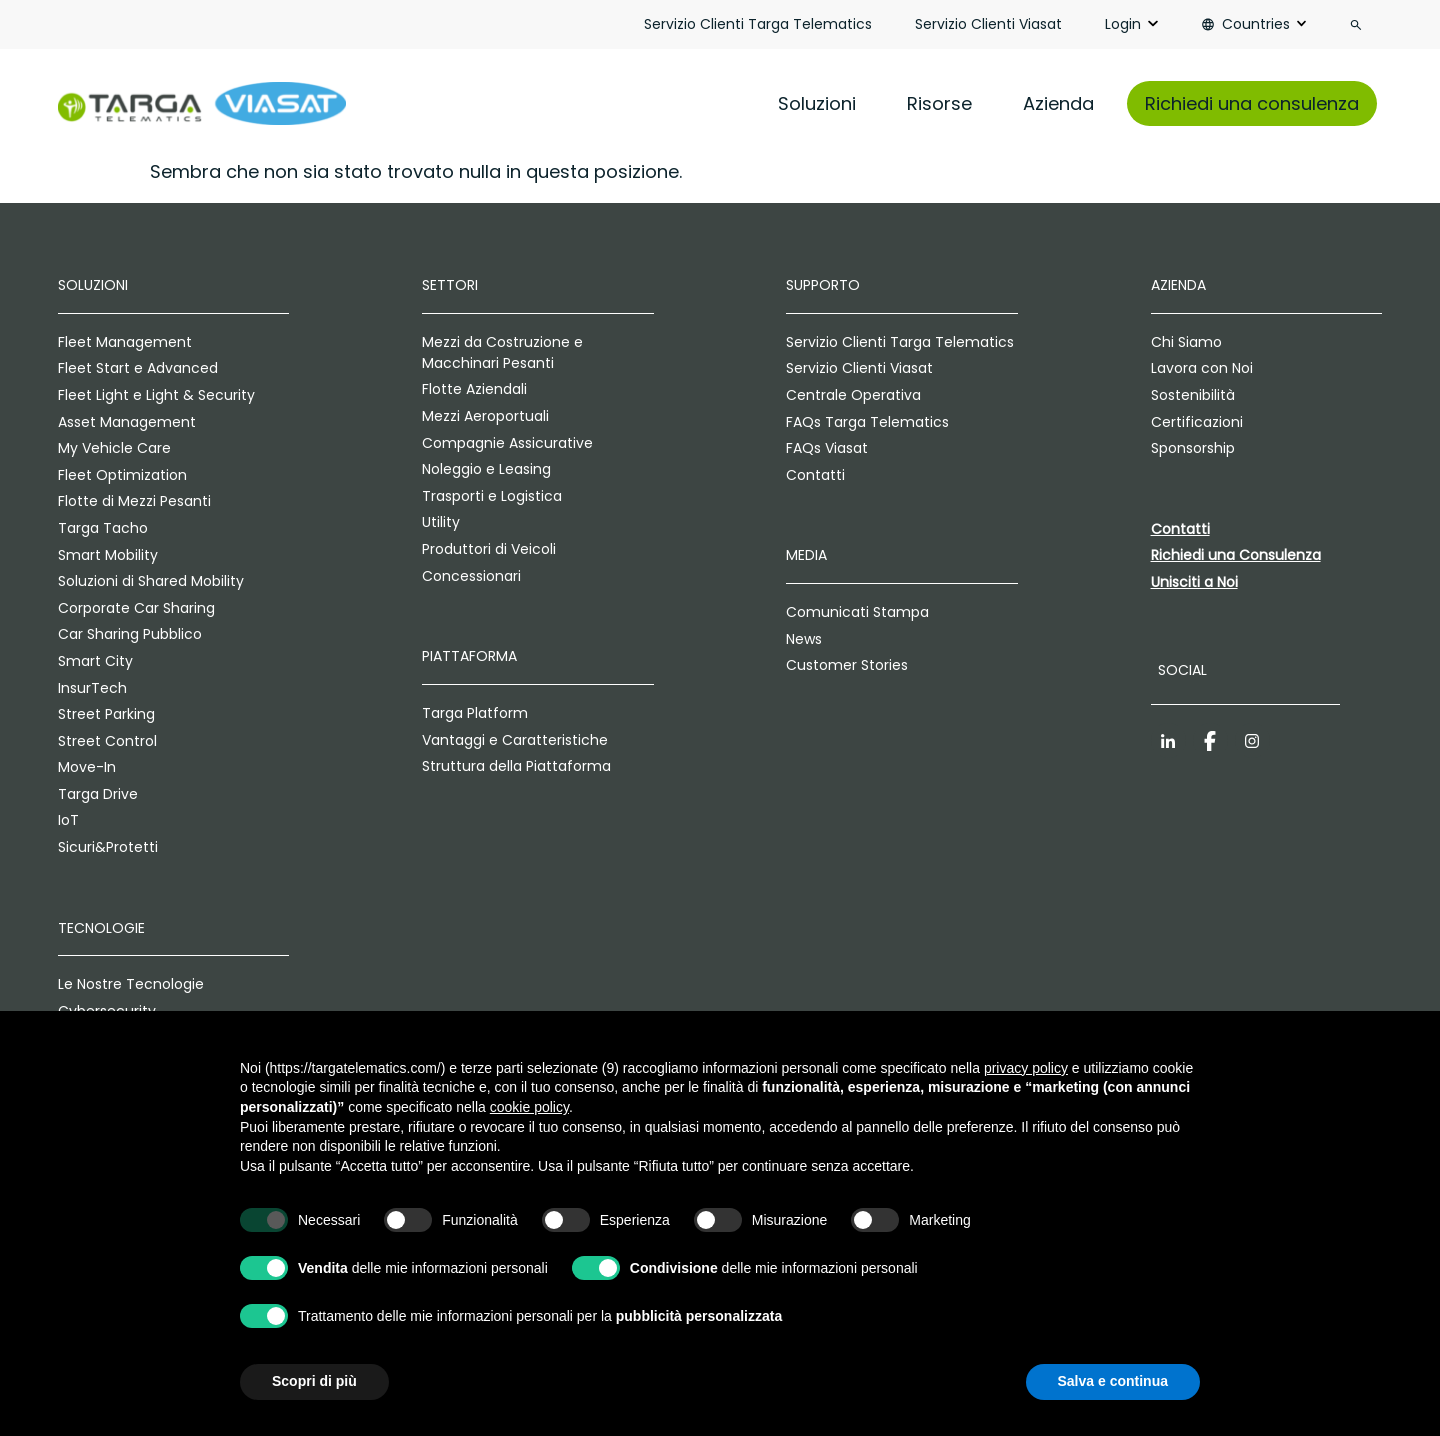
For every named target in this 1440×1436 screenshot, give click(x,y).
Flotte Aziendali (474, 389)
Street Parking (106, 714)
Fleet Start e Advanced (138, 368)
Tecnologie (101, 928)
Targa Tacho (103, 528)
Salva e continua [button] (1113, 1381)
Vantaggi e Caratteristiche (515, 740)
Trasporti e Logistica (492, 496)
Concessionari (471, 576)
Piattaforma (469, 656)
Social (1182, 670)
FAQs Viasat (827, 448)
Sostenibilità (1193, 395)
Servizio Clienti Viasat (988, 24)
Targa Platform (475, 713)
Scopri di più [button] (314, 1381)
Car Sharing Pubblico (130, 634)
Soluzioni (817, 103)
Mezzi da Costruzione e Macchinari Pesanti (502, 352)
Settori (450, 285)
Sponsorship (1193, 448)
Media (806, 555)
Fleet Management (125, 342)
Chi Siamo (1186, 342)
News (804, 639)
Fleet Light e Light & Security (156, 395)
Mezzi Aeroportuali (485, 416)
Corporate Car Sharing (136, 608)
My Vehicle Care (114, 448)
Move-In (87, 767)
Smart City (95, 661)
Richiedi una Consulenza (1236, 555)
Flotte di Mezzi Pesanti (134, 501)
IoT (68, 820)
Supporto (823, 285)
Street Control (107, 741)
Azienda (1058, 103)
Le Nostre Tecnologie (131, 984)
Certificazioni (1197, 422)
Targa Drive (98, 794)
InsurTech (92, 688)
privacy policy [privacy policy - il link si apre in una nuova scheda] (1026, 1068)
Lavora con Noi (1202, 368)
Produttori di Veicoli (489, 549)
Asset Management (127, 422)
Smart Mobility (108, 555)
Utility (441, 522)
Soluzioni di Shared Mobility (151, 581)
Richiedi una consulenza (1252, 103)
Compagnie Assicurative (507, 443)
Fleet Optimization (122, 475)
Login (1123, 24)
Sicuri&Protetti (108, 847)
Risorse (939, 103)
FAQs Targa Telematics (867, 422)
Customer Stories (847, 665)
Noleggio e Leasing (486, 469)
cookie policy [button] (529, 1107)
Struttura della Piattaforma (516, 766)
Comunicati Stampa (857, 612)
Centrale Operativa (853, 395)
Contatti (815, 475)
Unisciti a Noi (1194, 582)
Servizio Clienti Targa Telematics (758, 24)
